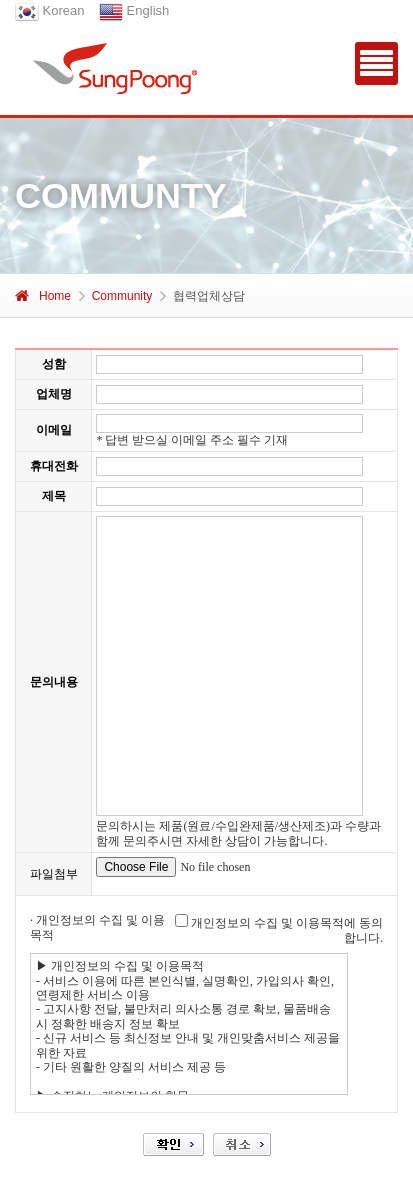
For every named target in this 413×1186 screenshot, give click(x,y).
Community (122, 296)
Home (43, 296)
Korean (50, 10)
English (134, 10)
